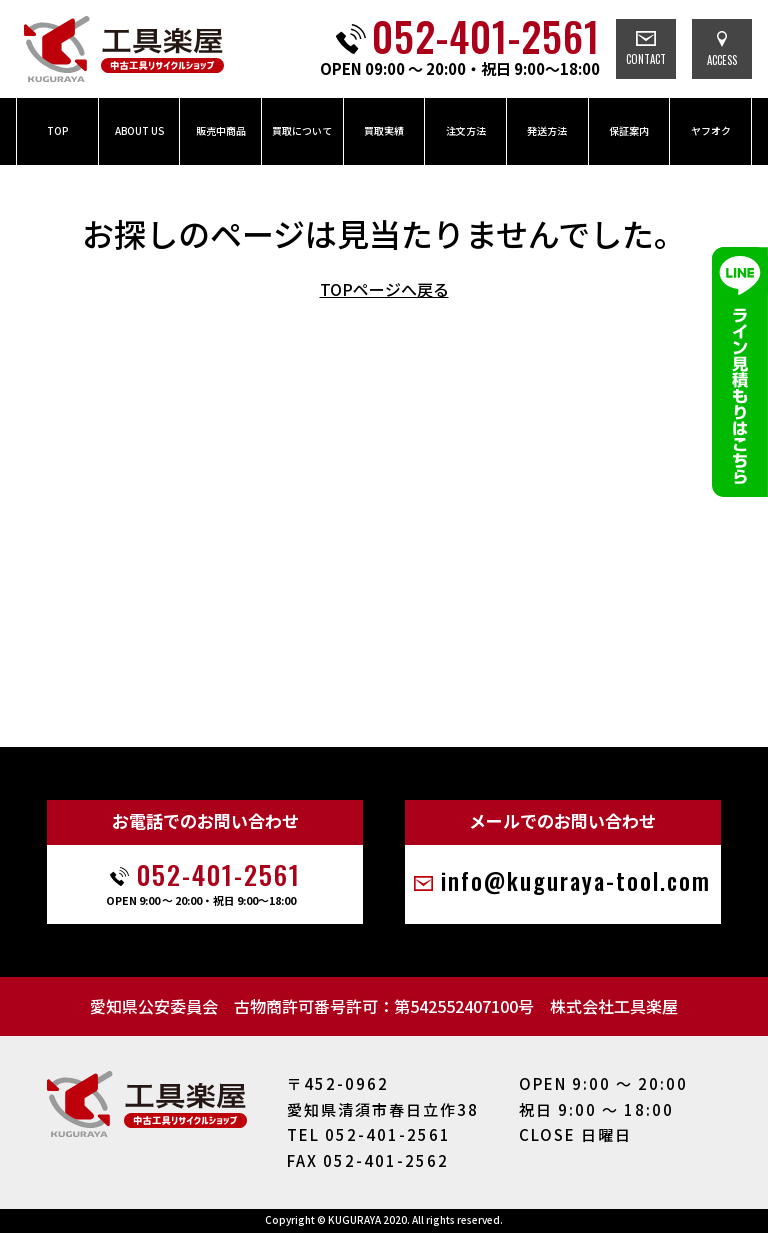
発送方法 (547, 130)
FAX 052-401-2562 (368, 1160)
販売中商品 (221, 130)
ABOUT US (139, 130)
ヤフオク (711, 130)
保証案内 (629, 130)
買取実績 (384, 130)
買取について (302, 130)
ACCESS (722, 49)
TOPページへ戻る (384, 289)
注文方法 (466, 130)
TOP (57, 130)
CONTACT (646, 49)
